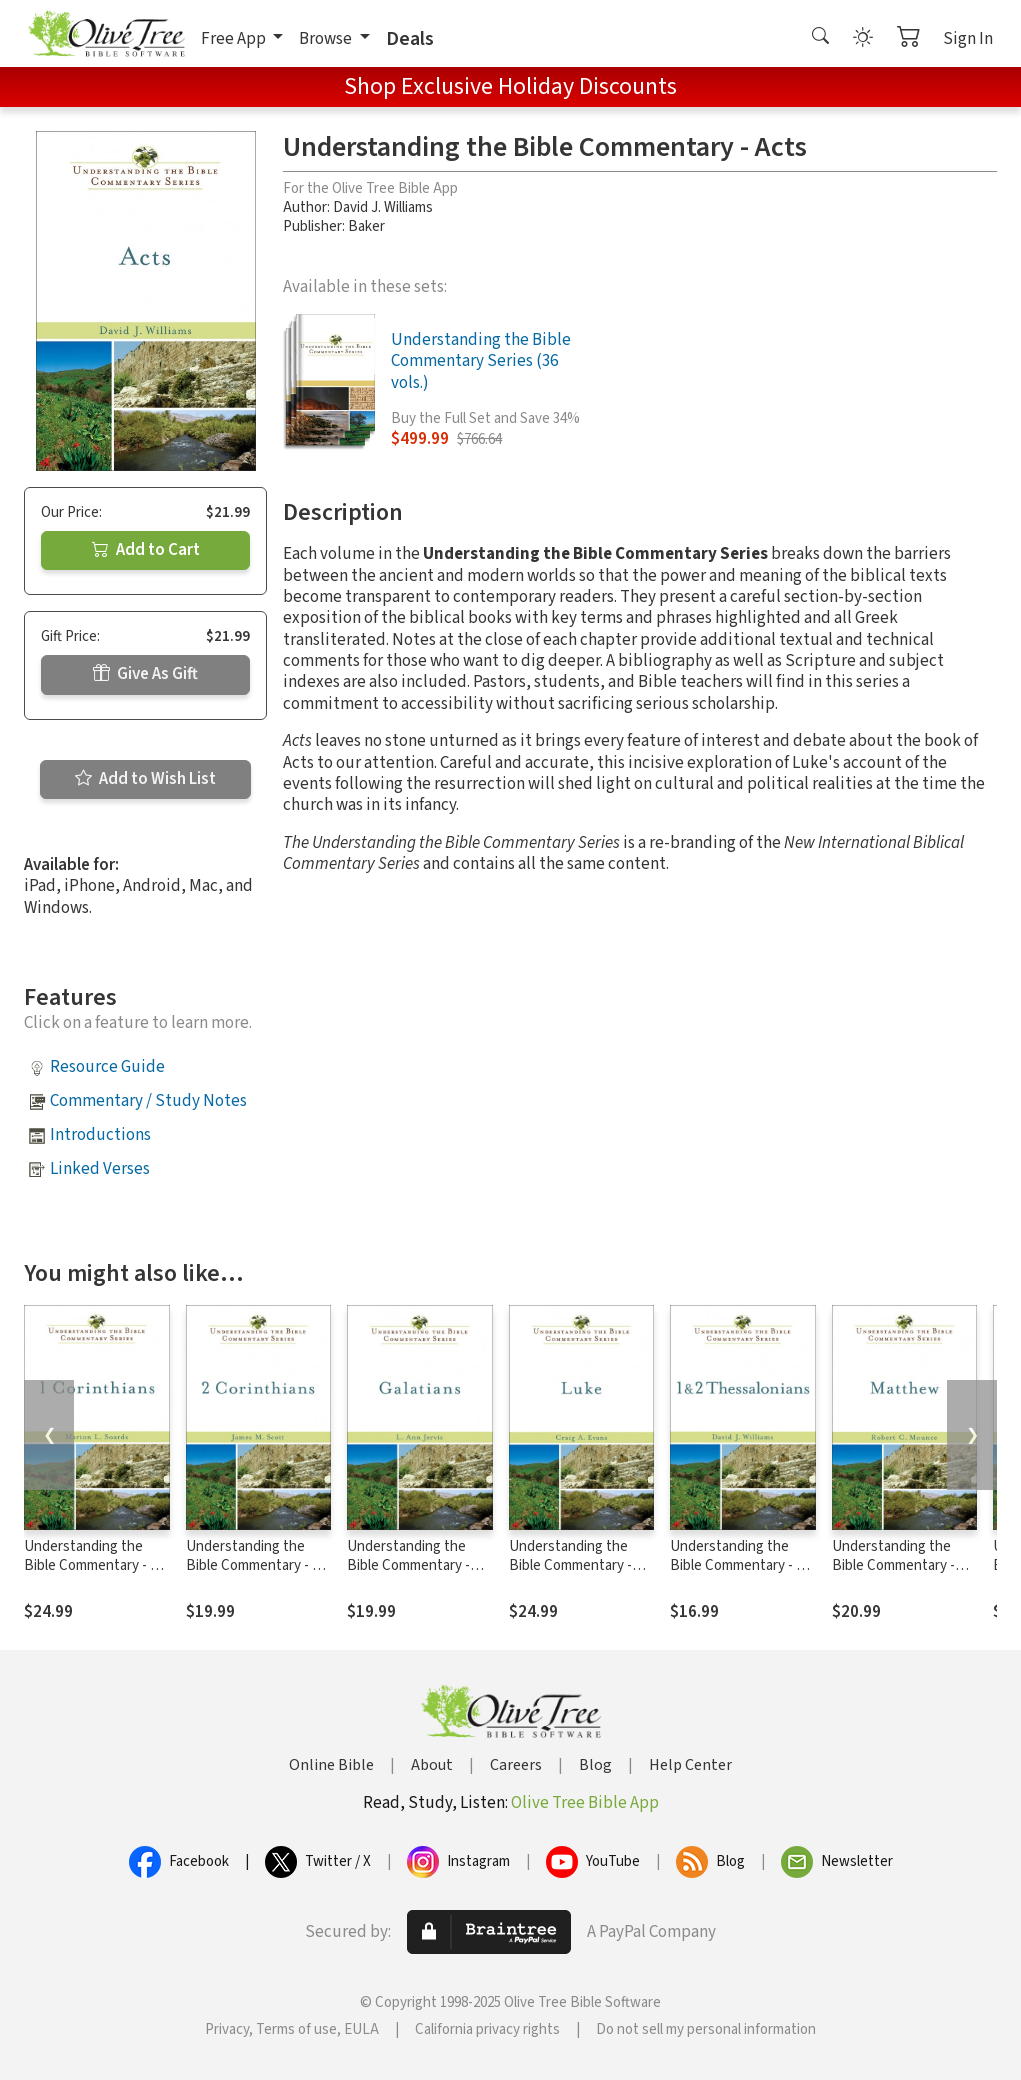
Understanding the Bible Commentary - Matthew (893, 1565)
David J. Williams (383, 207)
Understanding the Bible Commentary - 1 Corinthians (90, 1565)
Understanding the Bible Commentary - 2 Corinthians (252, 1565)
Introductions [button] (100, 1135)
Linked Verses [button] (100, 1169)
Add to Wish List (145, 779)
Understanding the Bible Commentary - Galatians (408, 1565)
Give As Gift (145, 674)
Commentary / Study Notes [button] (148, 1101)
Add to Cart (146, 550)
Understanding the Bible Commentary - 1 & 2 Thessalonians (742, 1565)
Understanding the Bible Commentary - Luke (570, 1565)
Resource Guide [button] (107, 1067)
